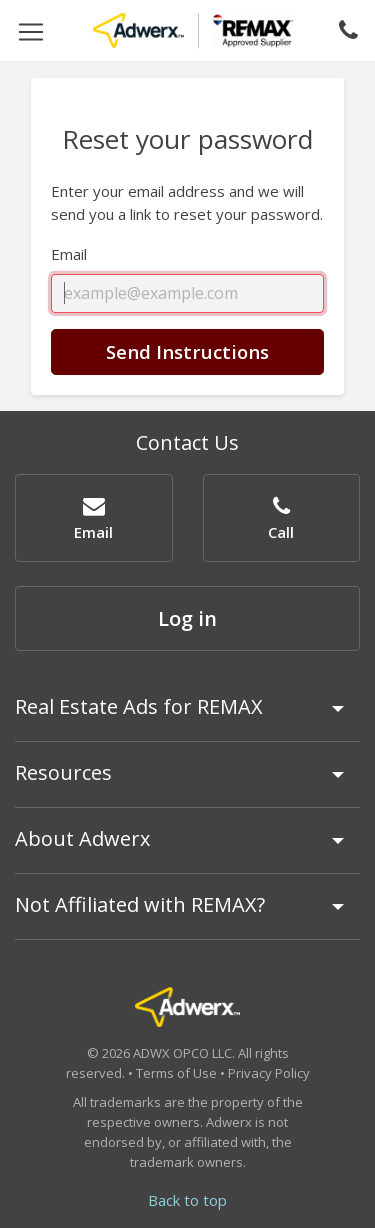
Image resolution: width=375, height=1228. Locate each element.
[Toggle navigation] (31, 30)
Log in (187, 618)
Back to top (187, 1200)
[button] (94, 517)
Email (69, 254)
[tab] (187, 716)
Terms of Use (176, 1073)
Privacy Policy (269, 1073)
